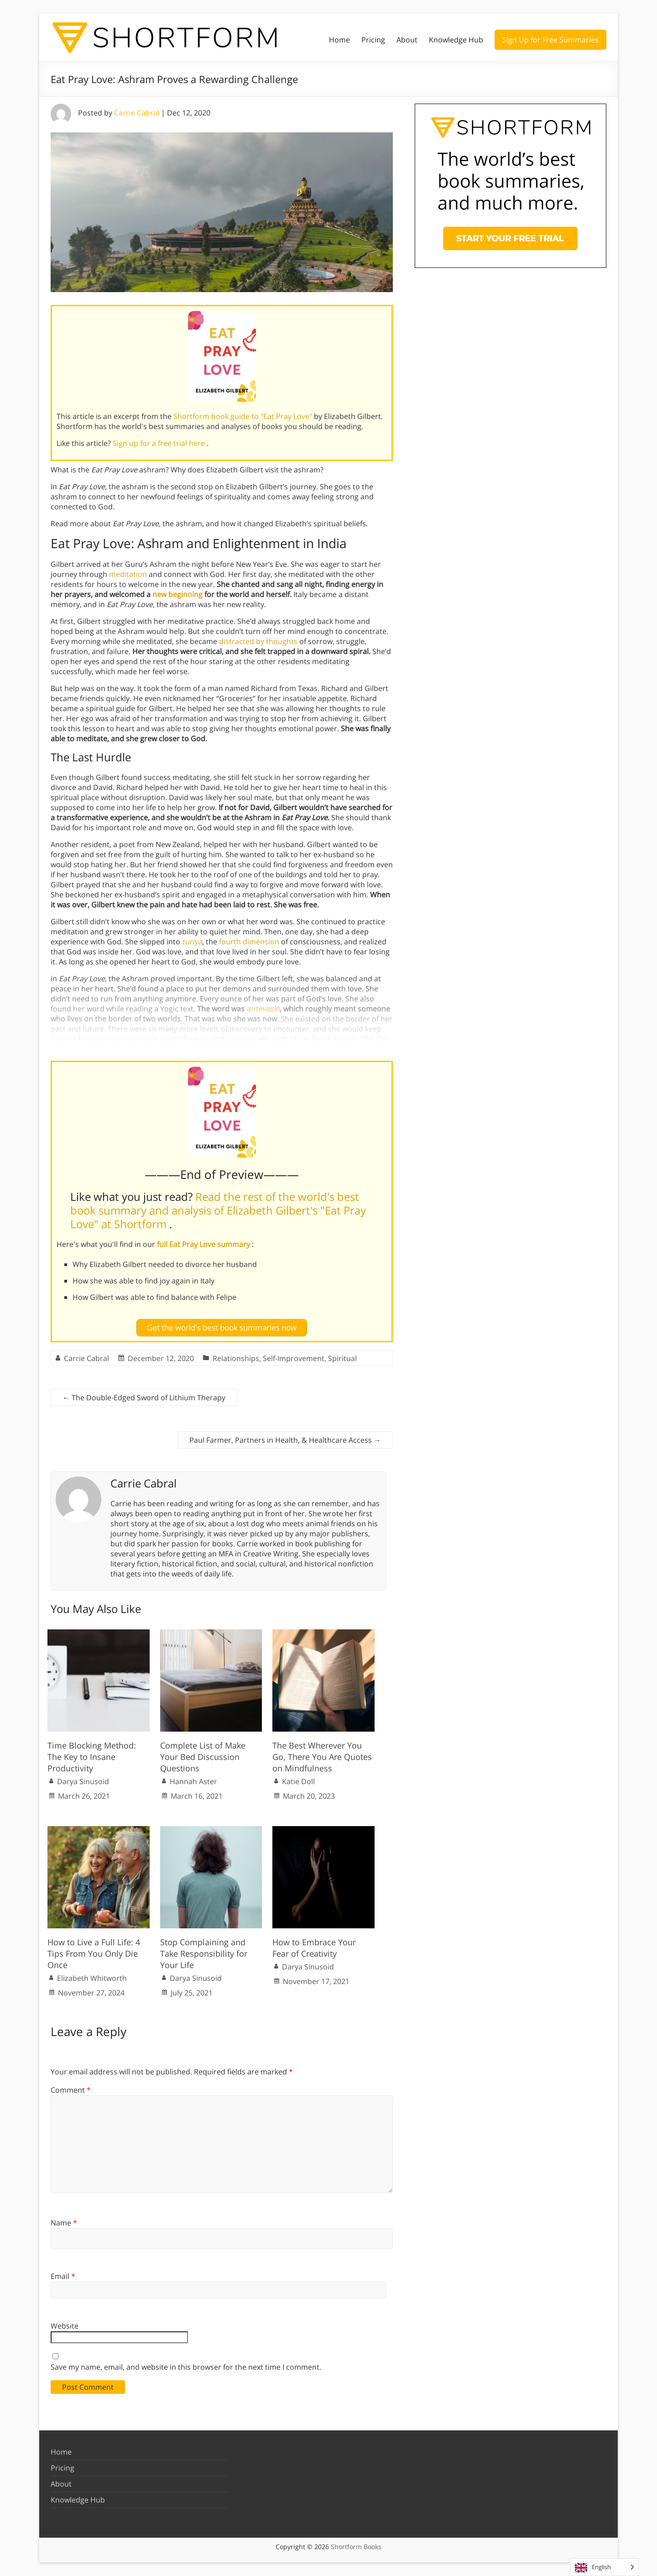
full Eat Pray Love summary (204, 1244)
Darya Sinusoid (83, 1781)
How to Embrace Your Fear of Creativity (314, 1948)
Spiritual (342, 1358)
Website (64, 2326)
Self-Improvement (293, 1358)
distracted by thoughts (258, 641)
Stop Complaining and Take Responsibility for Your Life (203, 1953)
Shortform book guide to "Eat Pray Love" (243, 416)
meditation (128, 574)
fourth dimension (249, 942)
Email (63, 2276)
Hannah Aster (193, 1781)
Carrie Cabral (136, 113)
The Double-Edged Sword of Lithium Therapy (144, 1398)
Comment (71, 2090)
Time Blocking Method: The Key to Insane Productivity (91, 1757)
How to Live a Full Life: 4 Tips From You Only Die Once (93, 1953)
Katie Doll (298, 1781)
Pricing (373, 40)
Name (64, 2223)
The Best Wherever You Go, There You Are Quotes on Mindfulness (322, 1757)
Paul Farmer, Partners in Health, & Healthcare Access (285, 1440)
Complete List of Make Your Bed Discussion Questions (202, 1757)
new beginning (177, 594)
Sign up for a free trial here (160, 443)
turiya (192, 942)
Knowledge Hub (456, 40)
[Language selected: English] (604, 2567)
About (406, 40)
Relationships (236, 1358)
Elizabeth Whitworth (92, 1978)
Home (339, 40)
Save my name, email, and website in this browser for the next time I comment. (186, 2367)
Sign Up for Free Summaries (550, 40)
